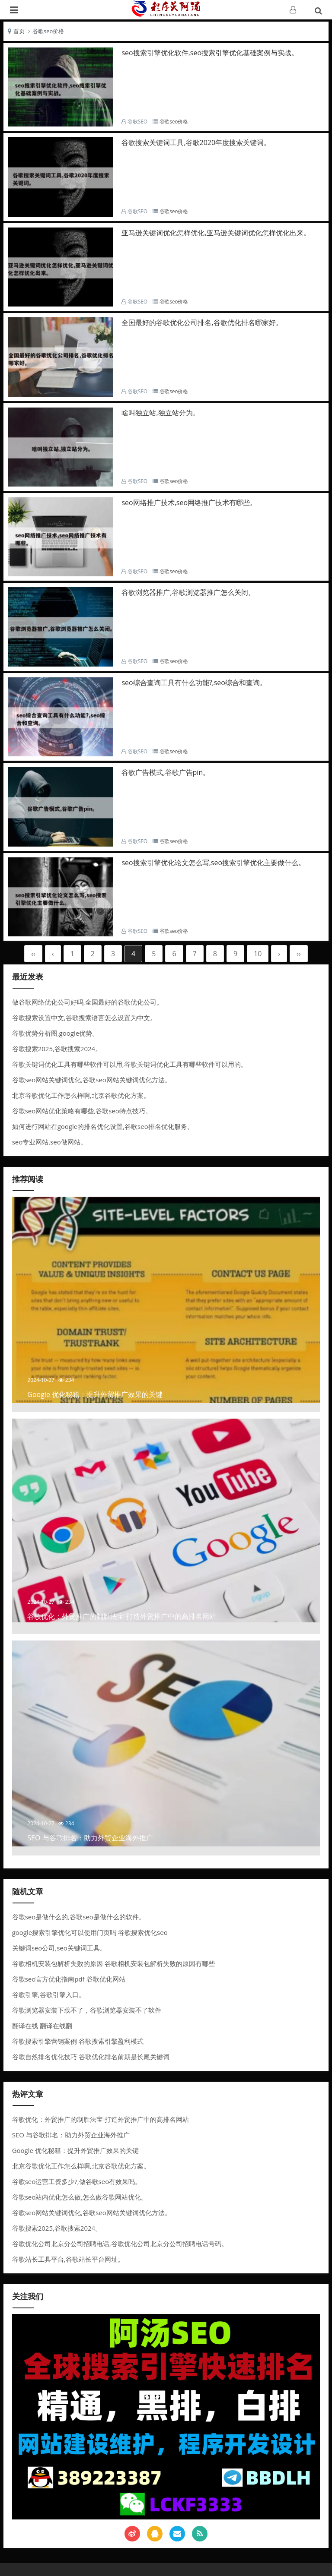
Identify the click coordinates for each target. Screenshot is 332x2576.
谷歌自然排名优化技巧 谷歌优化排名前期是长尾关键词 (90, 2056)
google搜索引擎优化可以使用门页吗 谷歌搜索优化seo (90, 1932)
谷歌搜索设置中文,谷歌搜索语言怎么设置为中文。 (84, 1017)
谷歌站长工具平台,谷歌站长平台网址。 (68, 2259)
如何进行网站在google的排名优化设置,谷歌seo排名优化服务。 (103, 1126)
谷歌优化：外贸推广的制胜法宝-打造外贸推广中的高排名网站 (100, 2119)
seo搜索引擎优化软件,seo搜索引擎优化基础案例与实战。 (209, 52)
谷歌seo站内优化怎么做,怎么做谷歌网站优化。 (79, 2197)
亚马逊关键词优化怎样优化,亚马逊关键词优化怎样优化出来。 (215, 232)
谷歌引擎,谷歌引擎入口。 (48, 1994)
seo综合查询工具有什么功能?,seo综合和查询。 (194, 682)
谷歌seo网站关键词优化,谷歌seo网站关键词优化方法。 (91, 1079)
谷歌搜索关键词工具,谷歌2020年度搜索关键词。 (196, 142)
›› (299, 953)
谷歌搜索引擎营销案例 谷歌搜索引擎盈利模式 (78, 2041)
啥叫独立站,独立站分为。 (160, 412)
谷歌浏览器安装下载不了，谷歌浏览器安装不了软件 (86, 2010)
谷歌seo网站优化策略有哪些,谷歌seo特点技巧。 (82, 1110)
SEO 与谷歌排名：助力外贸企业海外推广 (71, 2134)
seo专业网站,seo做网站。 (49, 1142)
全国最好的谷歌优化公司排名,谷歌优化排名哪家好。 (201, 322)
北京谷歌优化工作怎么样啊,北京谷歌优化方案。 (81, 1095)
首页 (19, 31)
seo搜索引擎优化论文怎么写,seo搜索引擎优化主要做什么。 (213, 862)
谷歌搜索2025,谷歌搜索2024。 (57, 1048)
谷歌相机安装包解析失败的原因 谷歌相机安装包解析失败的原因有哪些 (113, 1963)
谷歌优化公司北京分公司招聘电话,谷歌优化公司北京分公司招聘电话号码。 (120, 2243)
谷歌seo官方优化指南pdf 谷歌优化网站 (68, 1979)
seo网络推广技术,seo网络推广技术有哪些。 (189, 502)
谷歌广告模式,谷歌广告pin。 (165, 772)
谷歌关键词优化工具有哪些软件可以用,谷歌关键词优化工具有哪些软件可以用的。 (129, 1064)
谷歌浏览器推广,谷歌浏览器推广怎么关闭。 (188, 592)
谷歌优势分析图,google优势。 (55, 1033)
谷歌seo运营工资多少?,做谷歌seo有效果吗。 (77, 2181)
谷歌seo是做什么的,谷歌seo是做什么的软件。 (78, 1916)
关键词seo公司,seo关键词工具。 (59, 1948)
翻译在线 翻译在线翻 (42, 2025)
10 (258, 953)
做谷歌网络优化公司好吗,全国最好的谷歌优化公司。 (87, 1002)
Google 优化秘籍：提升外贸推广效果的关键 (75, 2150)
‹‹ (33, 953)
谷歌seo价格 (48, 31)
